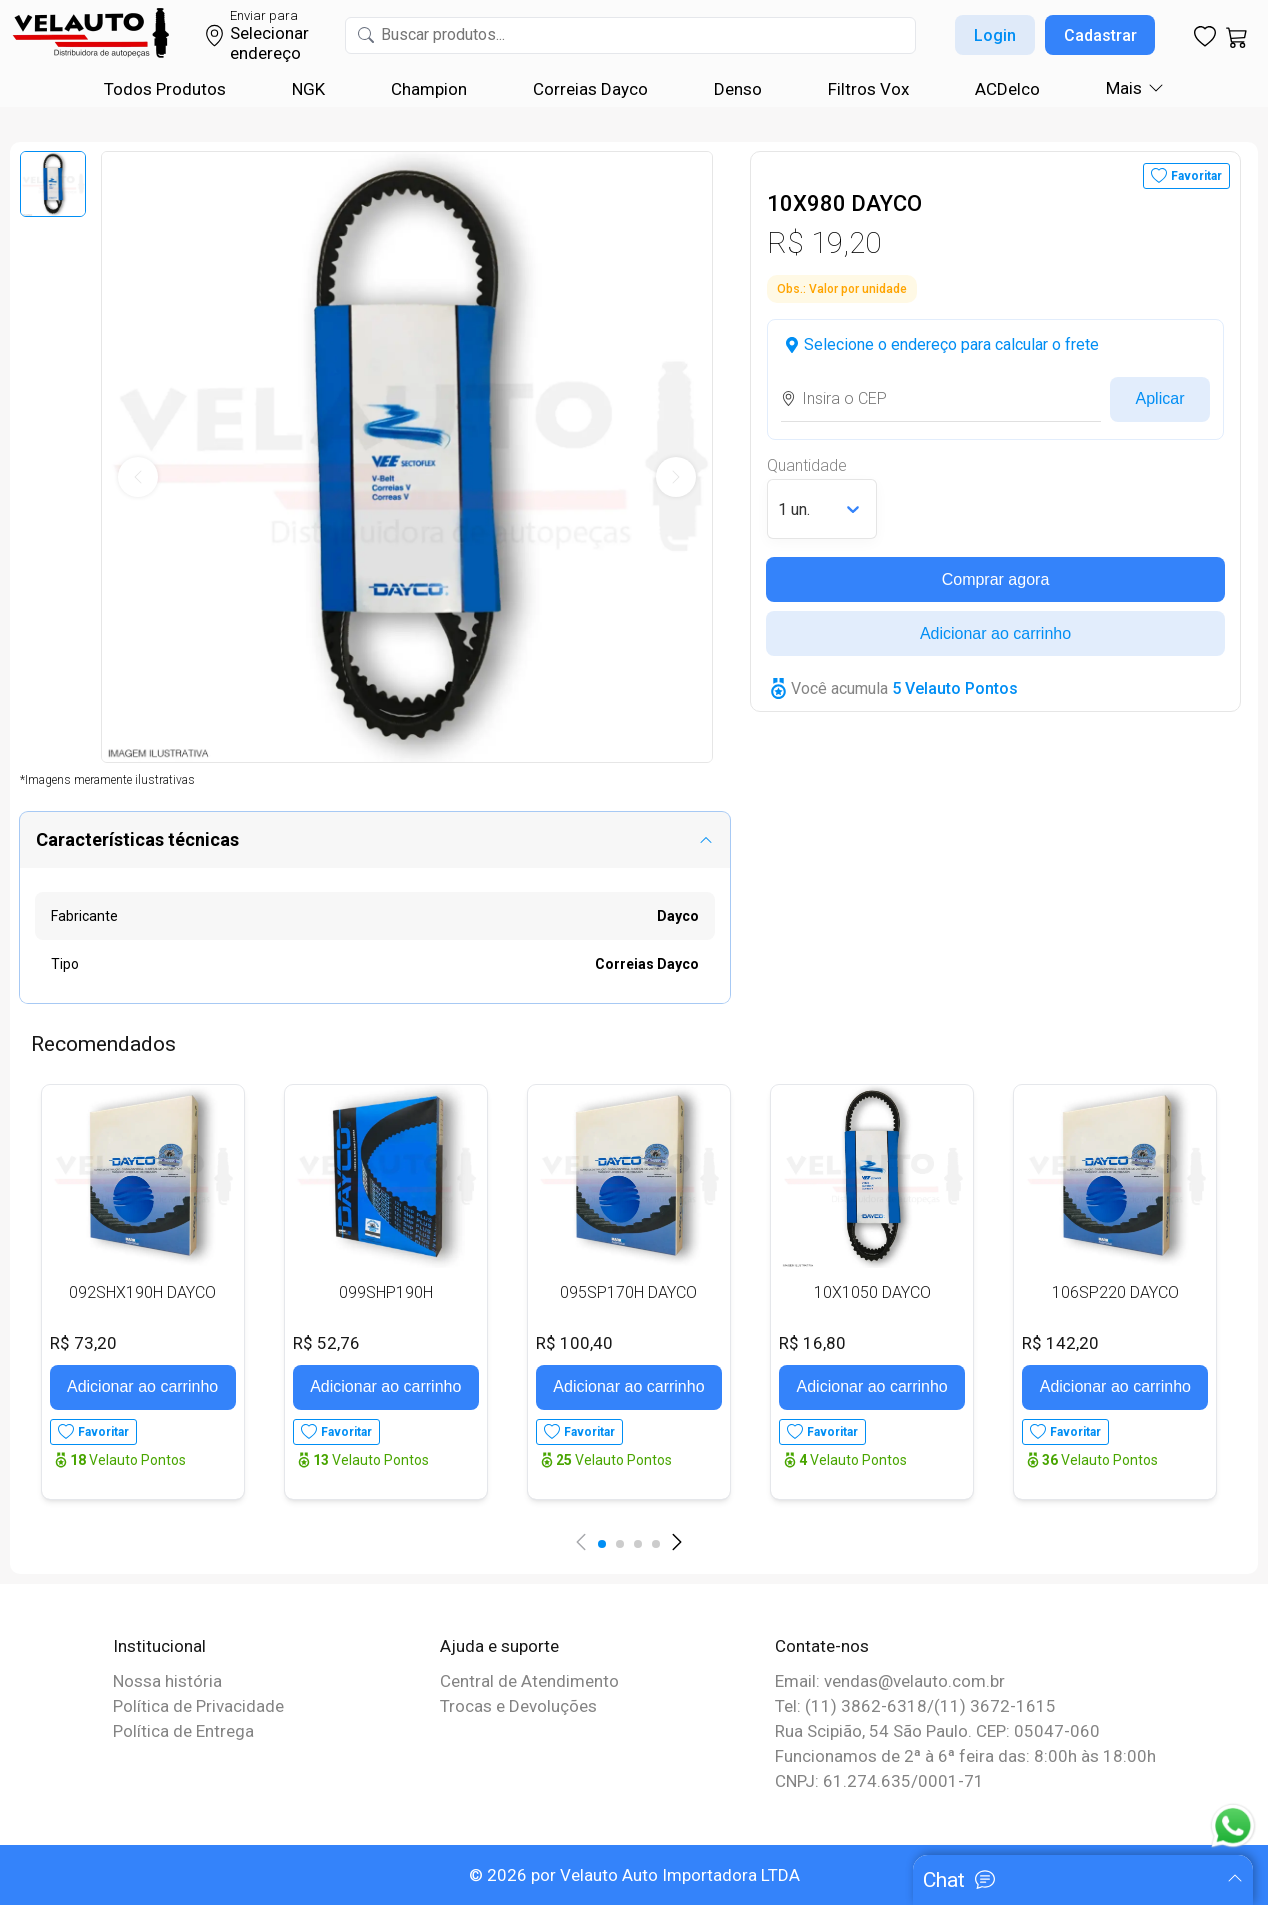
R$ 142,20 (1060, 1343)
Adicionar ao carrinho (995, 633)
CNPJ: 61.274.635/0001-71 (879, 1781)
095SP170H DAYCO (628, 1292)
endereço (265, 53)
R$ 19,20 (824, 242)
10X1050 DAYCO (872, 1292)
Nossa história (167, 1681)
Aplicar (1160, 398)
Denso (738, 89)
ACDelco (1007, 89)
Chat (944, 1880)
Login (995, 35)
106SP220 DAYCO (1115, 1292)
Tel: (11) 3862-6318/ (854, 1706)
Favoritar (1196, 176)
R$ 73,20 (83, 1343)
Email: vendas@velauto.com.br (890, 1681)
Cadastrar (1100, 35)
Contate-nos (822, 1646)
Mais (1124, 88)
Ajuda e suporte (499, 1646)
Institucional (159, 1646)
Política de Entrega (183, 1731)
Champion (429, 89)
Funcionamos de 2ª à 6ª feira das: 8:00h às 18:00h (965, 1756)
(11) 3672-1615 (995, 1706)
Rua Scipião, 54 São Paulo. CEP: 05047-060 (937, 1731)
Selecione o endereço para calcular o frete (951, 344)
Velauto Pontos (128, 1460)
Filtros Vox (868, 89)
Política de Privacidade (198, 1706)
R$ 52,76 (326, 1343)
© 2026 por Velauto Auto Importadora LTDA (634, 1875)
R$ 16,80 (812, 1343)
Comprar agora (996, 579)
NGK (308, 89)
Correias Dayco (590, 89)
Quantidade (807, 465)
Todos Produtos (165, 89)
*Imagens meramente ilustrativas (107, 780)
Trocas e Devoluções (518, 1706)
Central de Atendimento (529, 1681)
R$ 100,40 (574, 1343)
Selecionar (269, 33)
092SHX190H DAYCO (142, 1292)
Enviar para (264, 15)
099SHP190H (386, 1292)
